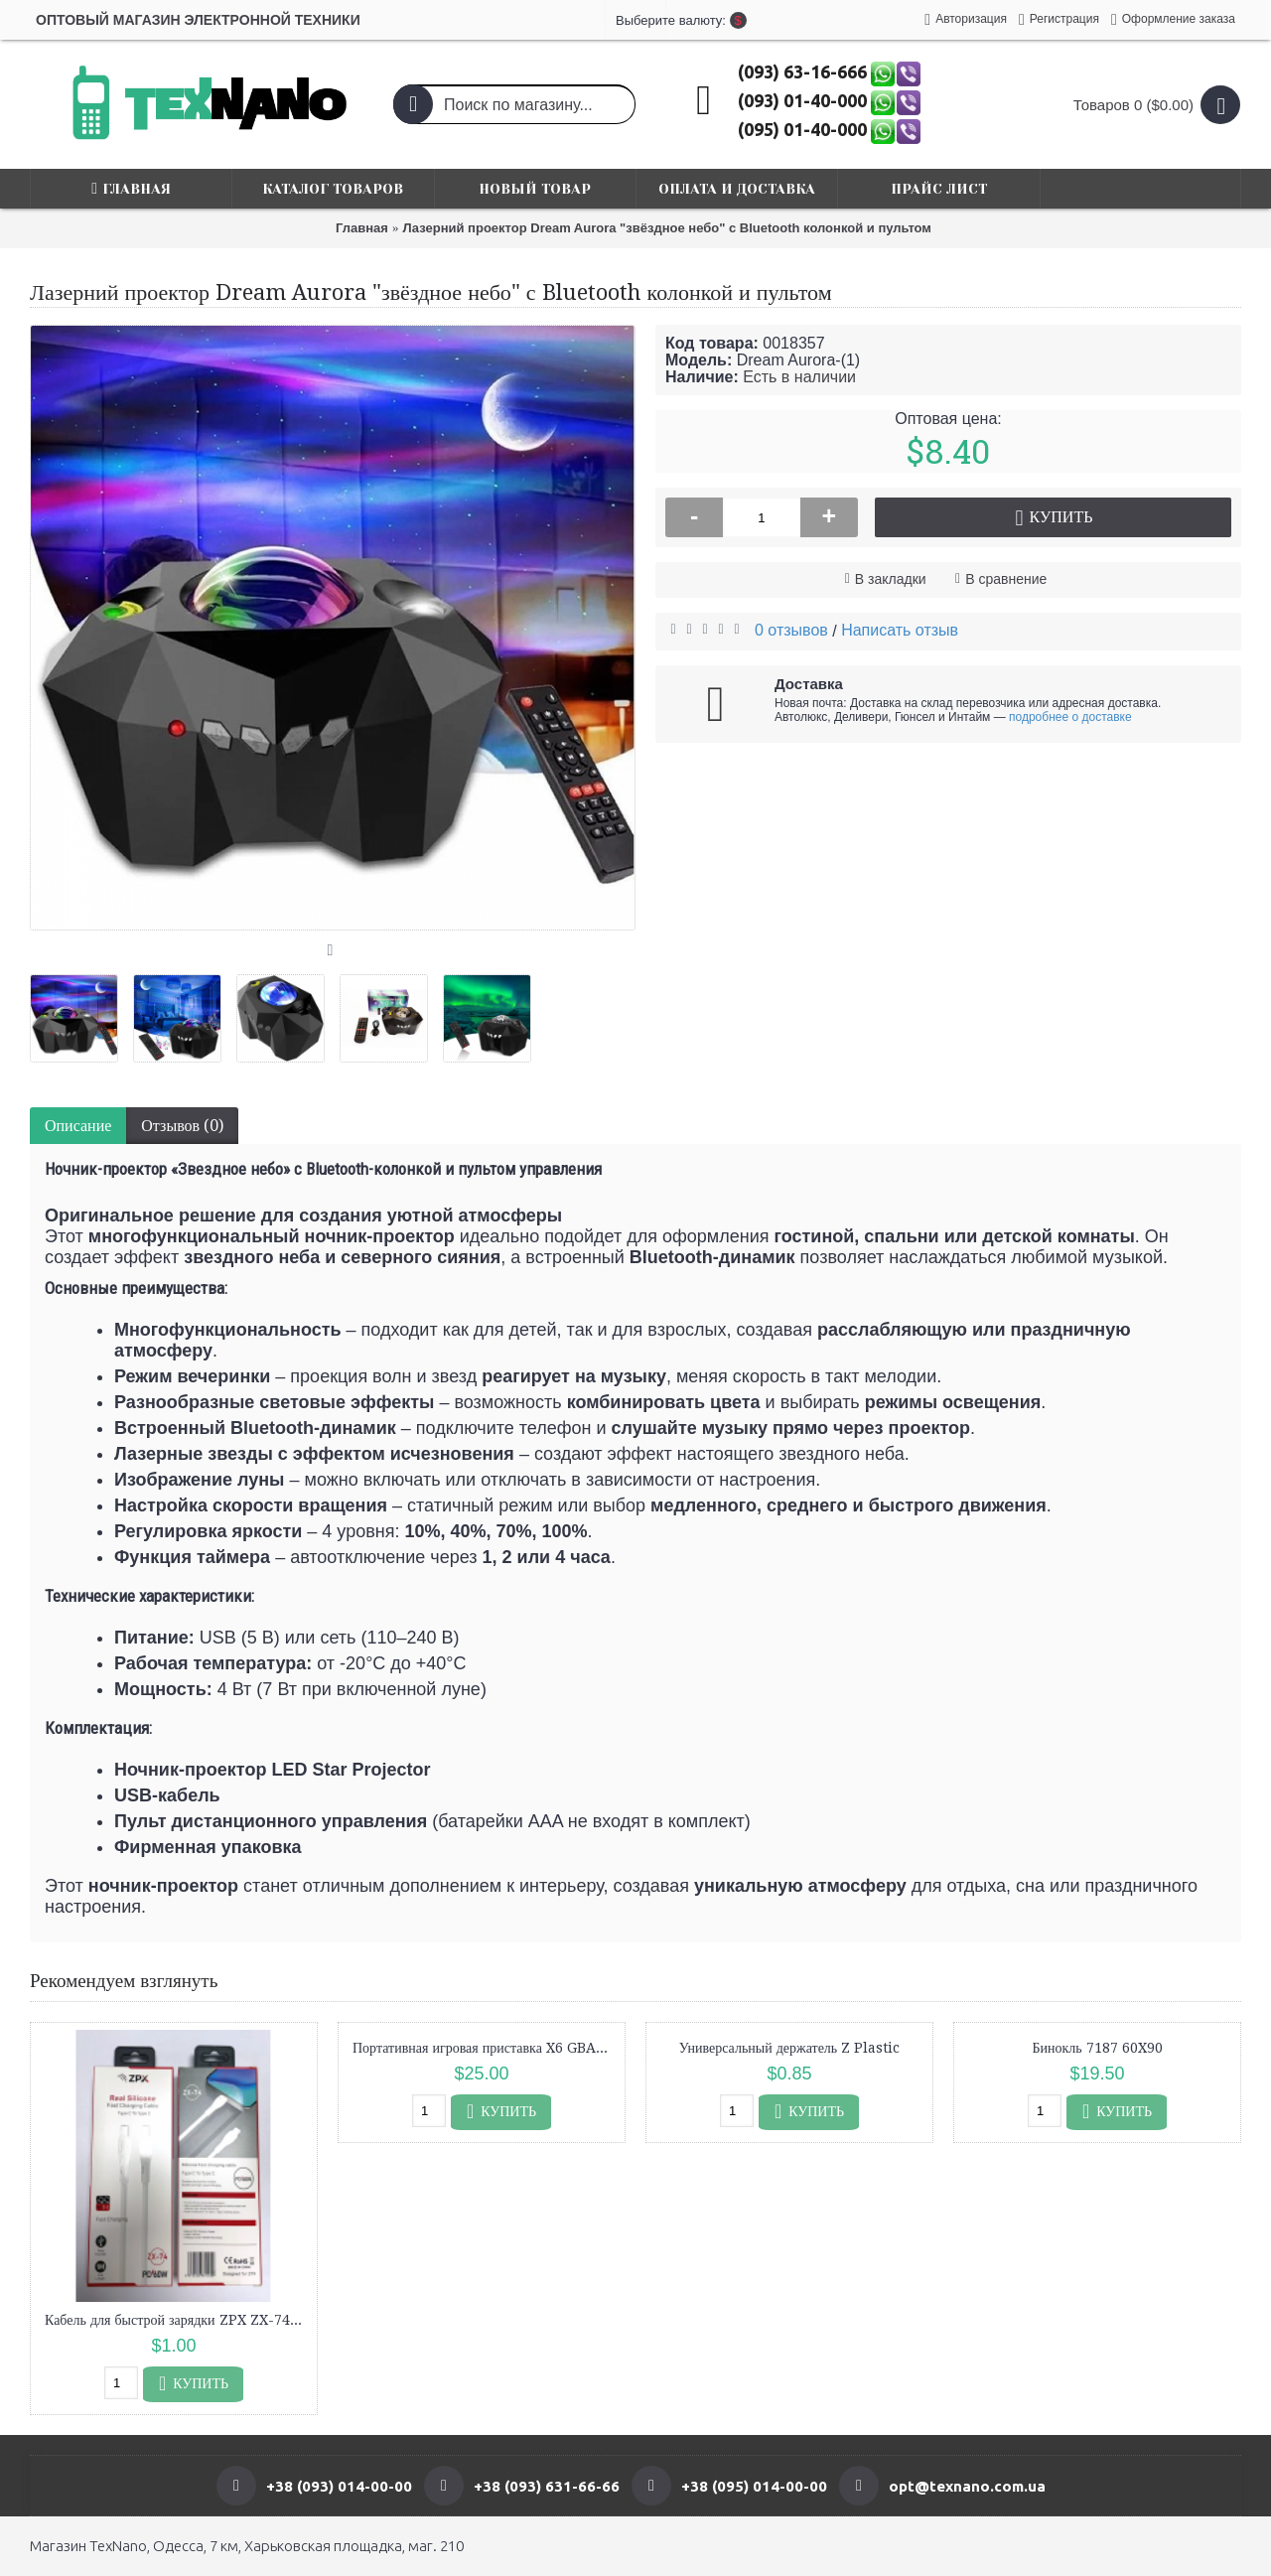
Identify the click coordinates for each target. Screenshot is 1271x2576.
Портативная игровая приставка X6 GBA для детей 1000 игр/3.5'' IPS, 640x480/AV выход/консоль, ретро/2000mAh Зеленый (485, 2048)
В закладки (890, 579)
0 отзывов (791, 630)
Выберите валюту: (635, 20)
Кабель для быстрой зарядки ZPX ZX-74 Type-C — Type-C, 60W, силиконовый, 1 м (177, 2320)
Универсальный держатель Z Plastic (789, 2048)
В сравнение (1006, 579)
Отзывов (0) (182, 1125)
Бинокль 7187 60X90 (1097, 2048)
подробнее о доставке (1070, 717)
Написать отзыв (899, 630)
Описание (78, 1125)
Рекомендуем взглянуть (123, 1980)
